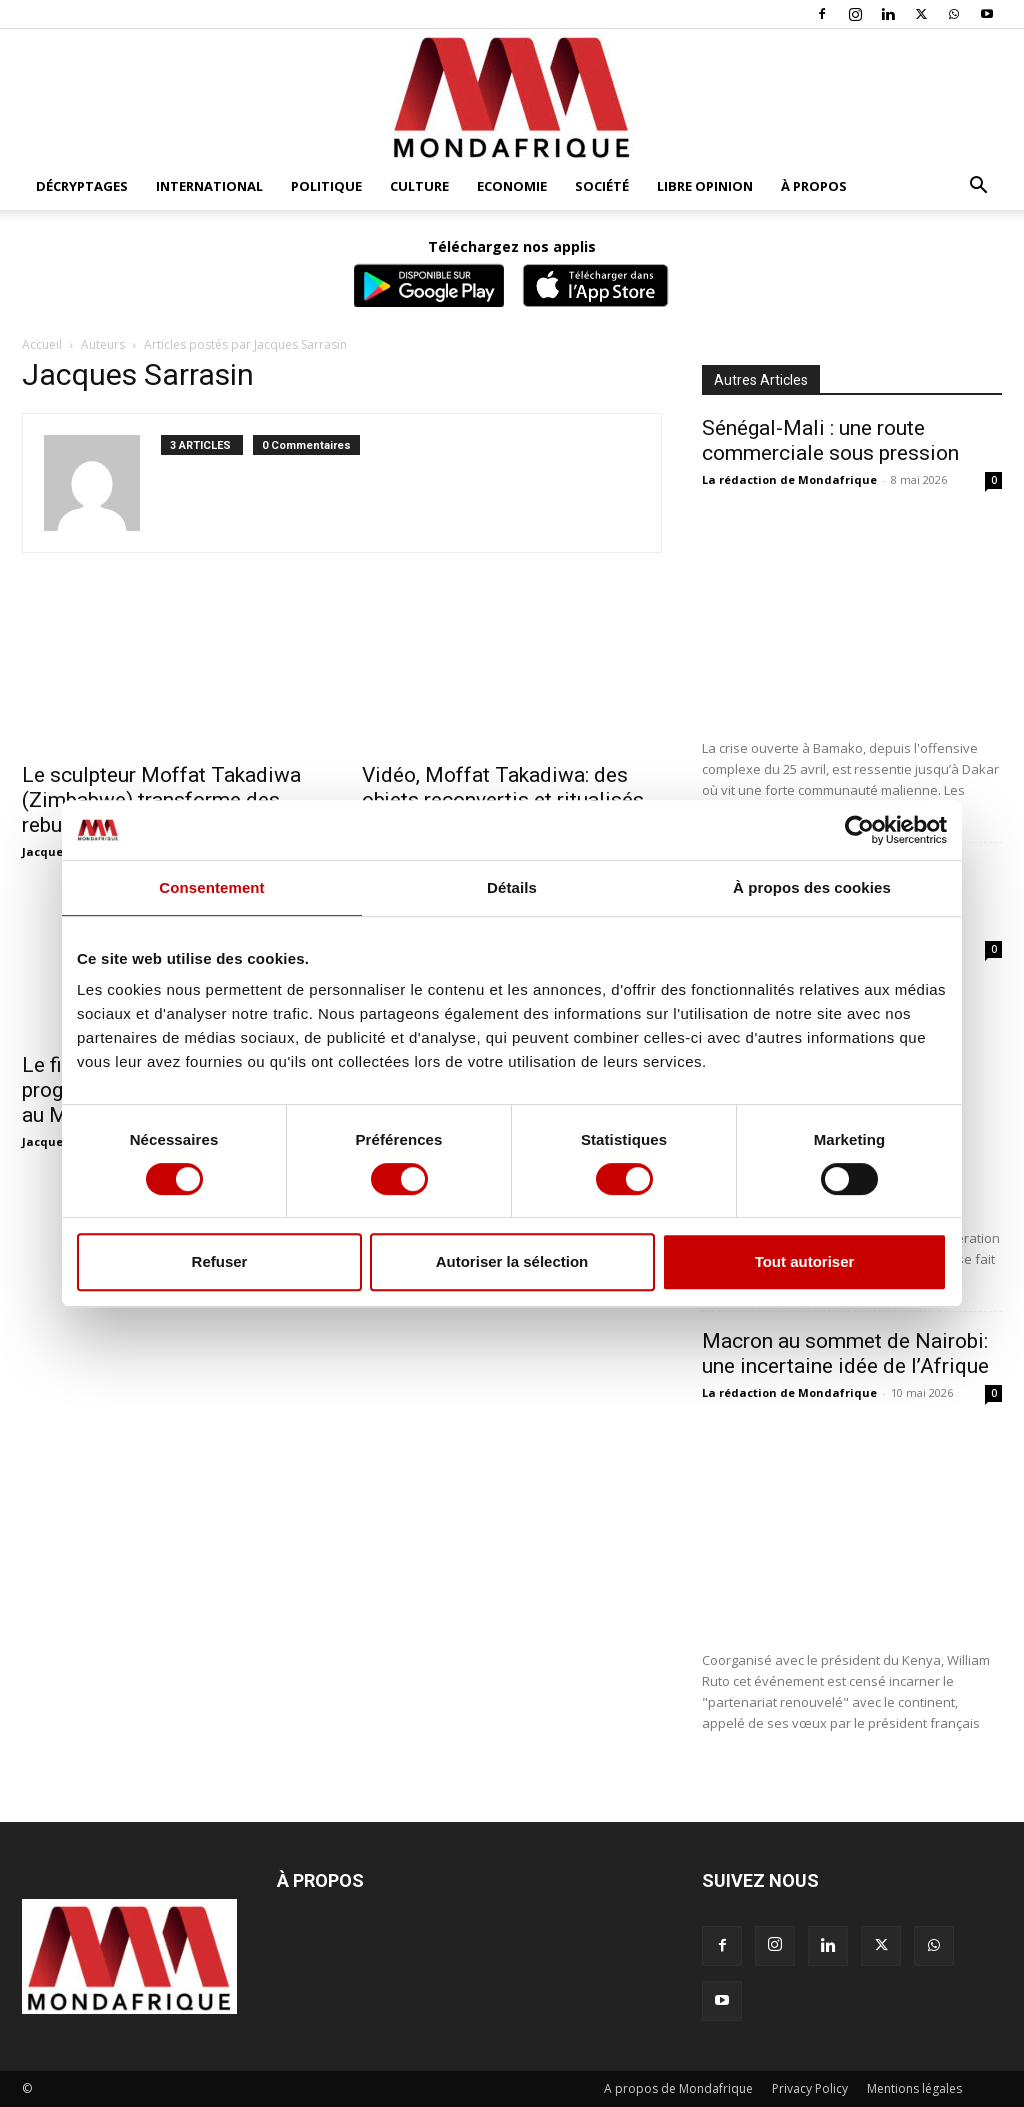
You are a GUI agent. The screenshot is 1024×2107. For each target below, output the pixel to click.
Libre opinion (705, 186)
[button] (978, 187)
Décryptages (82, 186)
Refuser (220, 1261)
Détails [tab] (512, 887)
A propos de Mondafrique (678, 2088)
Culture (419, 186)
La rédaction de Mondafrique (789, 479)
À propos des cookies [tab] (812, 887)
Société (602, 186)
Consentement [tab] (211, 887)
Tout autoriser (805, 1261)
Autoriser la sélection (512, 1261)
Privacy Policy (810, 2088)
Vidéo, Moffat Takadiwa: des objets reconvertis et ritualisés (503, 787)
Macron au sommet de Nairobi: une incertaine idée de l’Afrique (845, 1353)
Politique (326, 186)
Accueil (42, 344)
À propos (814, 186)
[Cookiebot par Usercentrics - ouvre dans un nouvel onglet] (859, 830)
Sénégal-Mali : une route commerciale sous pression (830, 440)
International (209, 186)
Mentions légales (914, 2088)
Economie (512, 186)
